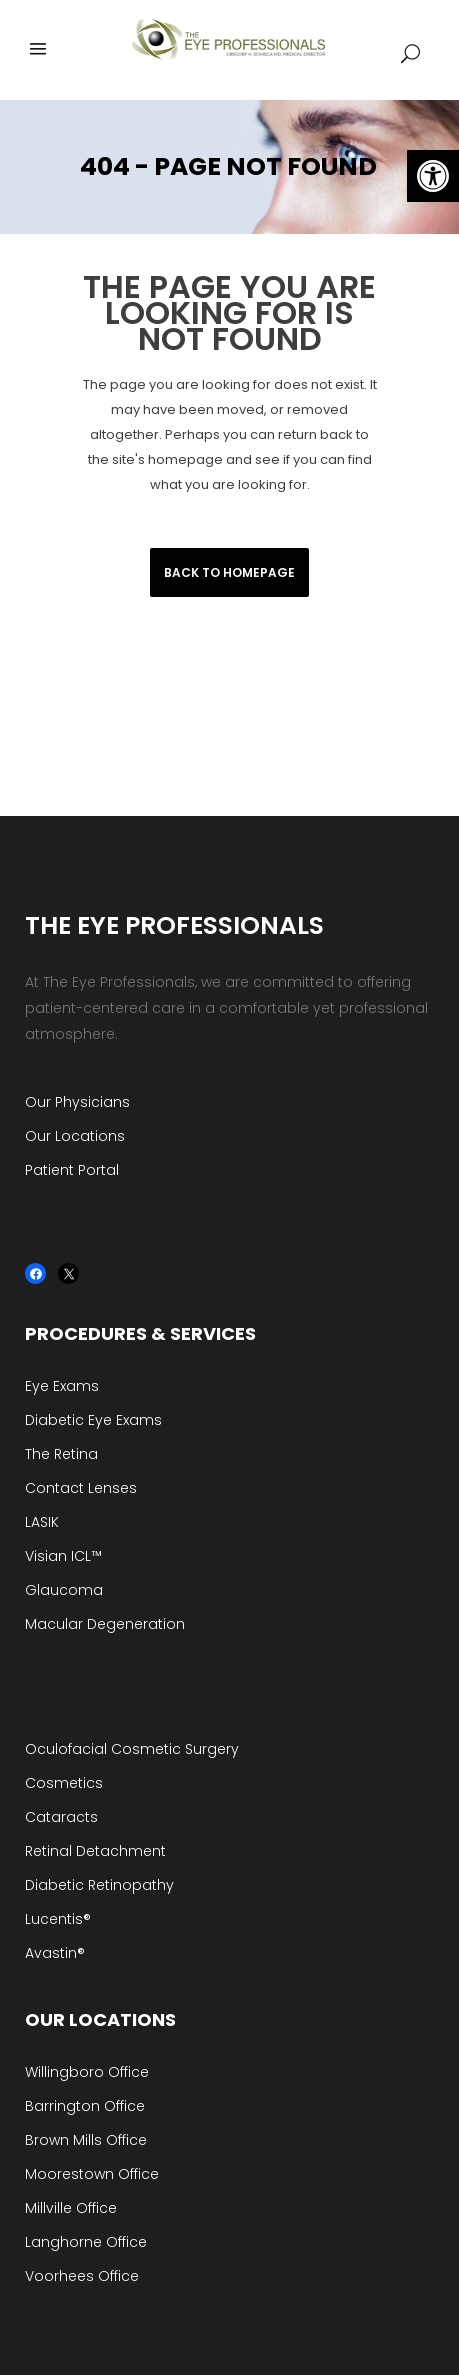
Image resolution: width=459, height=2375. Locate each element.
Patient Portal (72, 1170)
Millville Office (71, 2208)
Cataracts (61, 1817)
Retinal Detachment (95, 1851)
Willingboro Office (87, 2072)
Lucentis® (58, 1919)
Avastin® (55, 1953)
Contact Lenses (81, 1488)
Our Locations (75, 1136)
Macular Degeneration (105, 1624)
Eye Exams (62, 1386)
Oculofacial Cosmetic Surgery (132, 1749)
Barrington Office (85, 2106)
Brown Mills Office (86, 2140)
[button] (433, 176)
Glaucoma (64, 1590)
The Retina (61, 1454)
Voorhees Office (82, 2276)
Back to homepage (229, 572)
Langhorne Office (86, 2242)
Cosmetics (64, 1783)
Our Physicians (77, 1102)
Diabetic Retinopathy (99, 1885)
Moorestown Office (92, 2174)
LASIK (42, 1522)
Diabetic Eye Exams (93, 1420)
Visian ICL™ (63, 1556)
